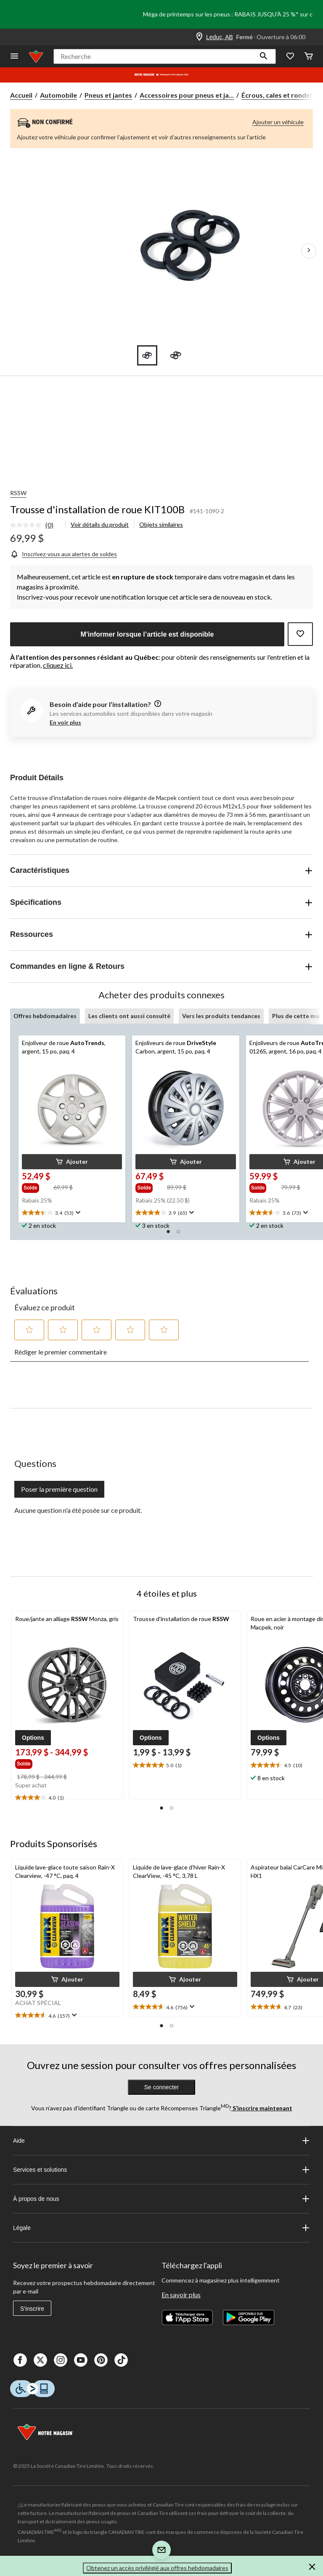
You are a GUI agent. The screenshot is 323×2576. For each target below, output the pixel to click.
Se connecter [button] (161, 2087)
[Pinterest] (101, 2360)
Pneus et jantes (108, 95)
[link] (35, 525)
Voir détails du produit (100, 524)
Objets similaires (161, 524)
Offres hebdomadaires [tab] (45, 1015)
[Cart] (308, 56)
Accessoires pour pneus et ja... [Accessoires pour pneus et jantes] (187, 95)
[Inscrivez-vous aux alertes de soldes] (63, 553)
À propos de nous (161, 2199)
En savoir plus (181, 2295)
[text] (72, 1213)
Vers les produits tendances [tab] (221, 1015)
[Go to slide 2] (176, 355)
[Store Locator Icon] (199, 37)
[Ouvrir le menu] (14, 56)
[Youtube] (80, 2360)
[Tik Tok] (121, 2360)
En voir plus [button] (65, 722)
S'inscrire (32, 2308)
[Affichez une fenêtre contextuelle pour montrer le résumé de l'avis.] (77, 1212)
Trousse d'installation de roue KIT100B (97, 509)
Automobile (58, 95)
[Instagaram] (60, 2360)
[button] (264, 56)
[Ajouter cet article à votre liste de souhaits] (300, 634)
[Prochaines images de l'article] (308, 251)
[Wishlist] (290, 56)
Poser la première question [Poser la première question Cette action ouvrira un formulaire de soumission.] (59, 1489)
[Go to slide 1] (147, 355)
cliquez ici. (58, 665)
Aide (161, 2140)
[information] (157, 704)
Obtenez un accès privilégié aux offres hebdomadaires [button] (157, 2567)
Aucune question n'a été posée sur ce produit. (78, 1510)
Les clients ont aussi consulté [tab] (129, 1015)
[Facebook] (20, 2360)
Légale (161, 2228)
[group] (37, 1187)
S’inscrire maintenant (261, 2108)
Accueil (21, 95)
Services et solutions (161, 2169)
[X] (40, 2360)
